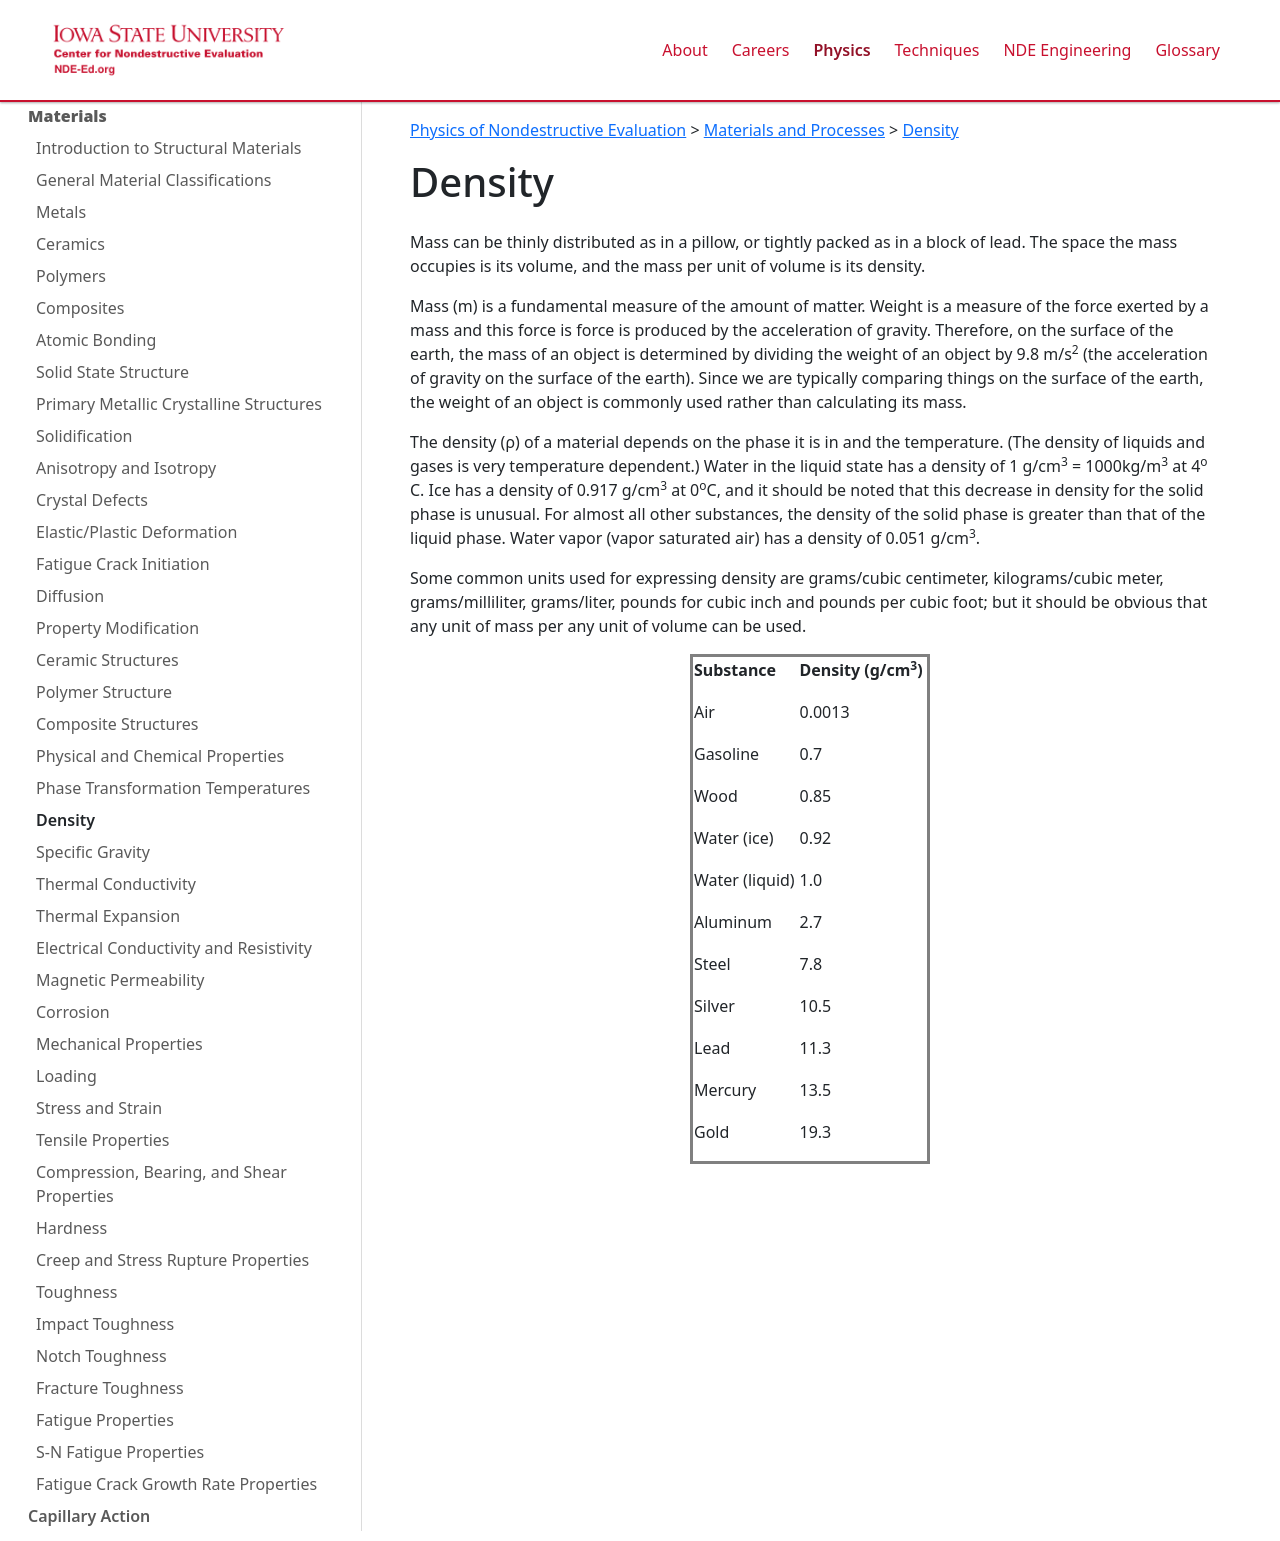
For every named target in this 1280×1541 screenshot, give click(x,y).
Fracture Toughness (110, 1388)
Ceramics (70, 244)
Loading (66, 1076)
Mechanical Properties (119, 1044)
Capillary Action (89, 1516)
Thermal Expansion (108, 916)
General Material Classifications (154, 180)
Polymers (71, 276)
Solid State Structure (112, 372)
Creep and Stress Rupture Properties (172, 1260)
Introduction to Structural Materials (168, 148)
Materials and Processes (794, 130)
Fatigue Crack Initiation (123, 564)
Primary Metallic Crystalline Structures (179, 404)
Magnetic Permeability (120, 980)
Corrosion (73, 1012)
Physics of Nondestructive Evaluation (548, 130)
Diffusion (70, 596)
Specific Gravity (93, 852)
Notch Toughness (101, 1356)
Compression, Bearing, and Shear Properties (161, 1184)
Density (65, 820)
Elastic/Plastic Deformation (136, 532)
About (684, 50)
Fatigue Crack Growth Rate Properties (176, 1484)
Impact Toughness (105, 1324)
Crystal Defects (92, 500)
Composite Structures (117, 724)
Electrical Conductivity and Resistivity (174, 948)
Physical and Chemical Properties (160, 756)
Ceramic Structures (107, 660)
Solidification (84, 436)
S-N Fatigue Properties (120, 1452)
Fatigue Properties (105, 1420)
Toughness (76, 1292)
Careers (761, 50)
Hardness (71, 1228)
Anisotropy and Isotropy (126, 468)
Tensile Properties (103, 1140)
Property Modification (117, 628)
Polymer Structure (104, 692)
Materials (67, 116)
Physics (841, 50)
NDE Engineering (1067, 50)
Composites (80, 308)
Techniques (937, 50)
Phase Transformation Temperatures (173, 788)
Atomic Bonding (96, 340)
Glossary (1187, 50)
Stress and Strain (99, 1108)
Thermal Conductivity (116, 884)
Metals (61, 212)
